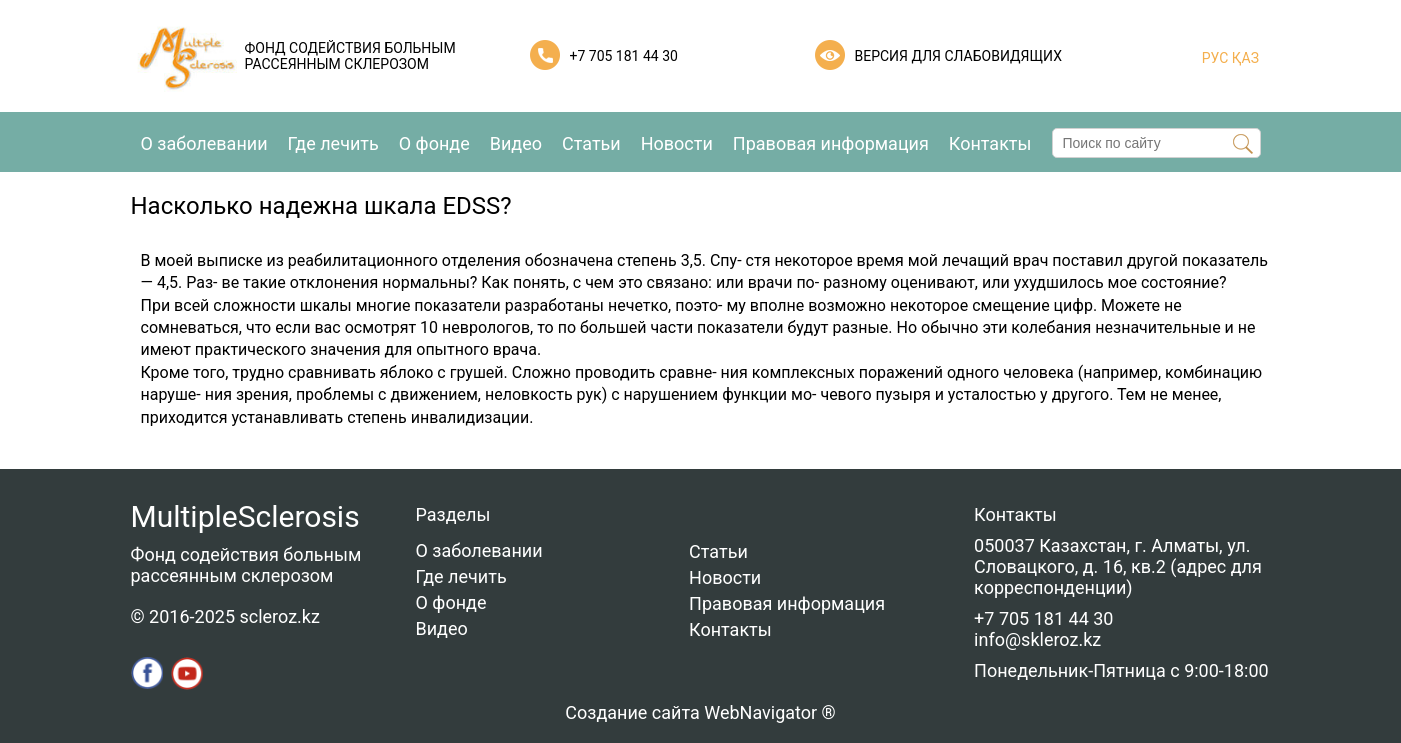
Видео (516, 143)
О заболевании (204, 143)
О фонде (434, 143)
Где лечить (333, 143)
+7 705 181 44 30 (624, 56)
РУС (1215, 58)
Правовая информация (831, 143)
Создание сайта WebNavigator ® (700, 712)
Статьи (591, 143)
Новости (677, 143)
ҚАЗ (1243, 58)
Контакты (990, 143)
